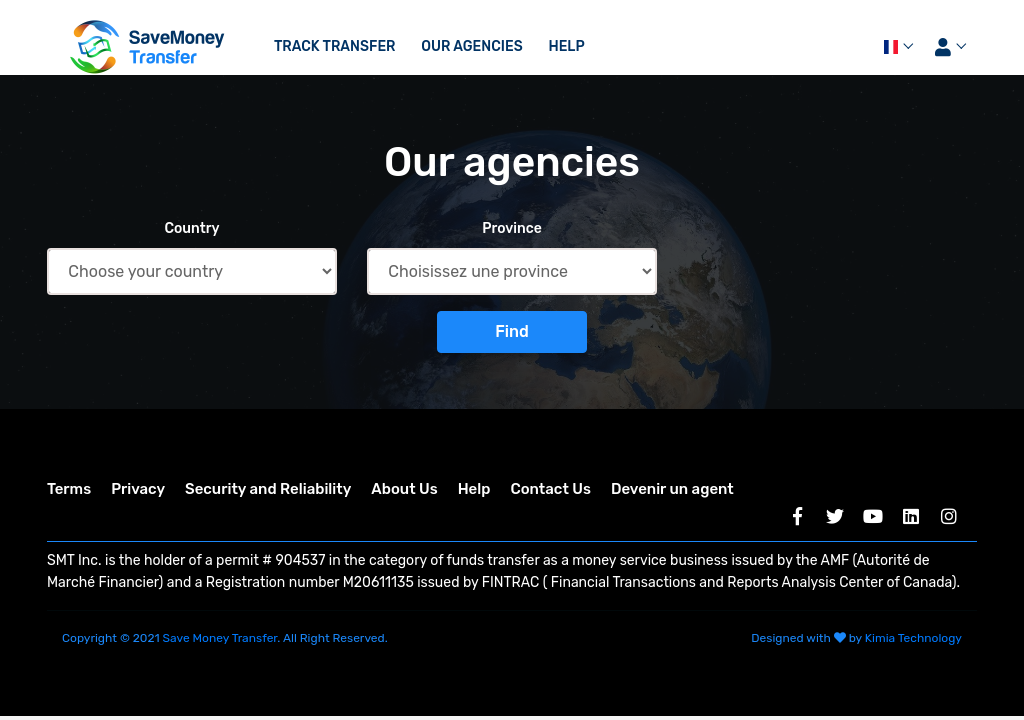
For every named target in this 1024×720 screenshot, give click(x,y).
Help (566, 46)
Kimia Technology (913, 638)
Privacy (138, 489)
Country (191, 228)
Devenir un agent (672, 489)
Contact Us (550, 489)
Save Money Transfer (220, 638)
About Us (404, 489)
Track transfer (335, 46)
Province (512, 228)
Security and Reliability (268, 489)
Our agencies (471, 46)
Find (512, 331)
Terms (69, 489)
